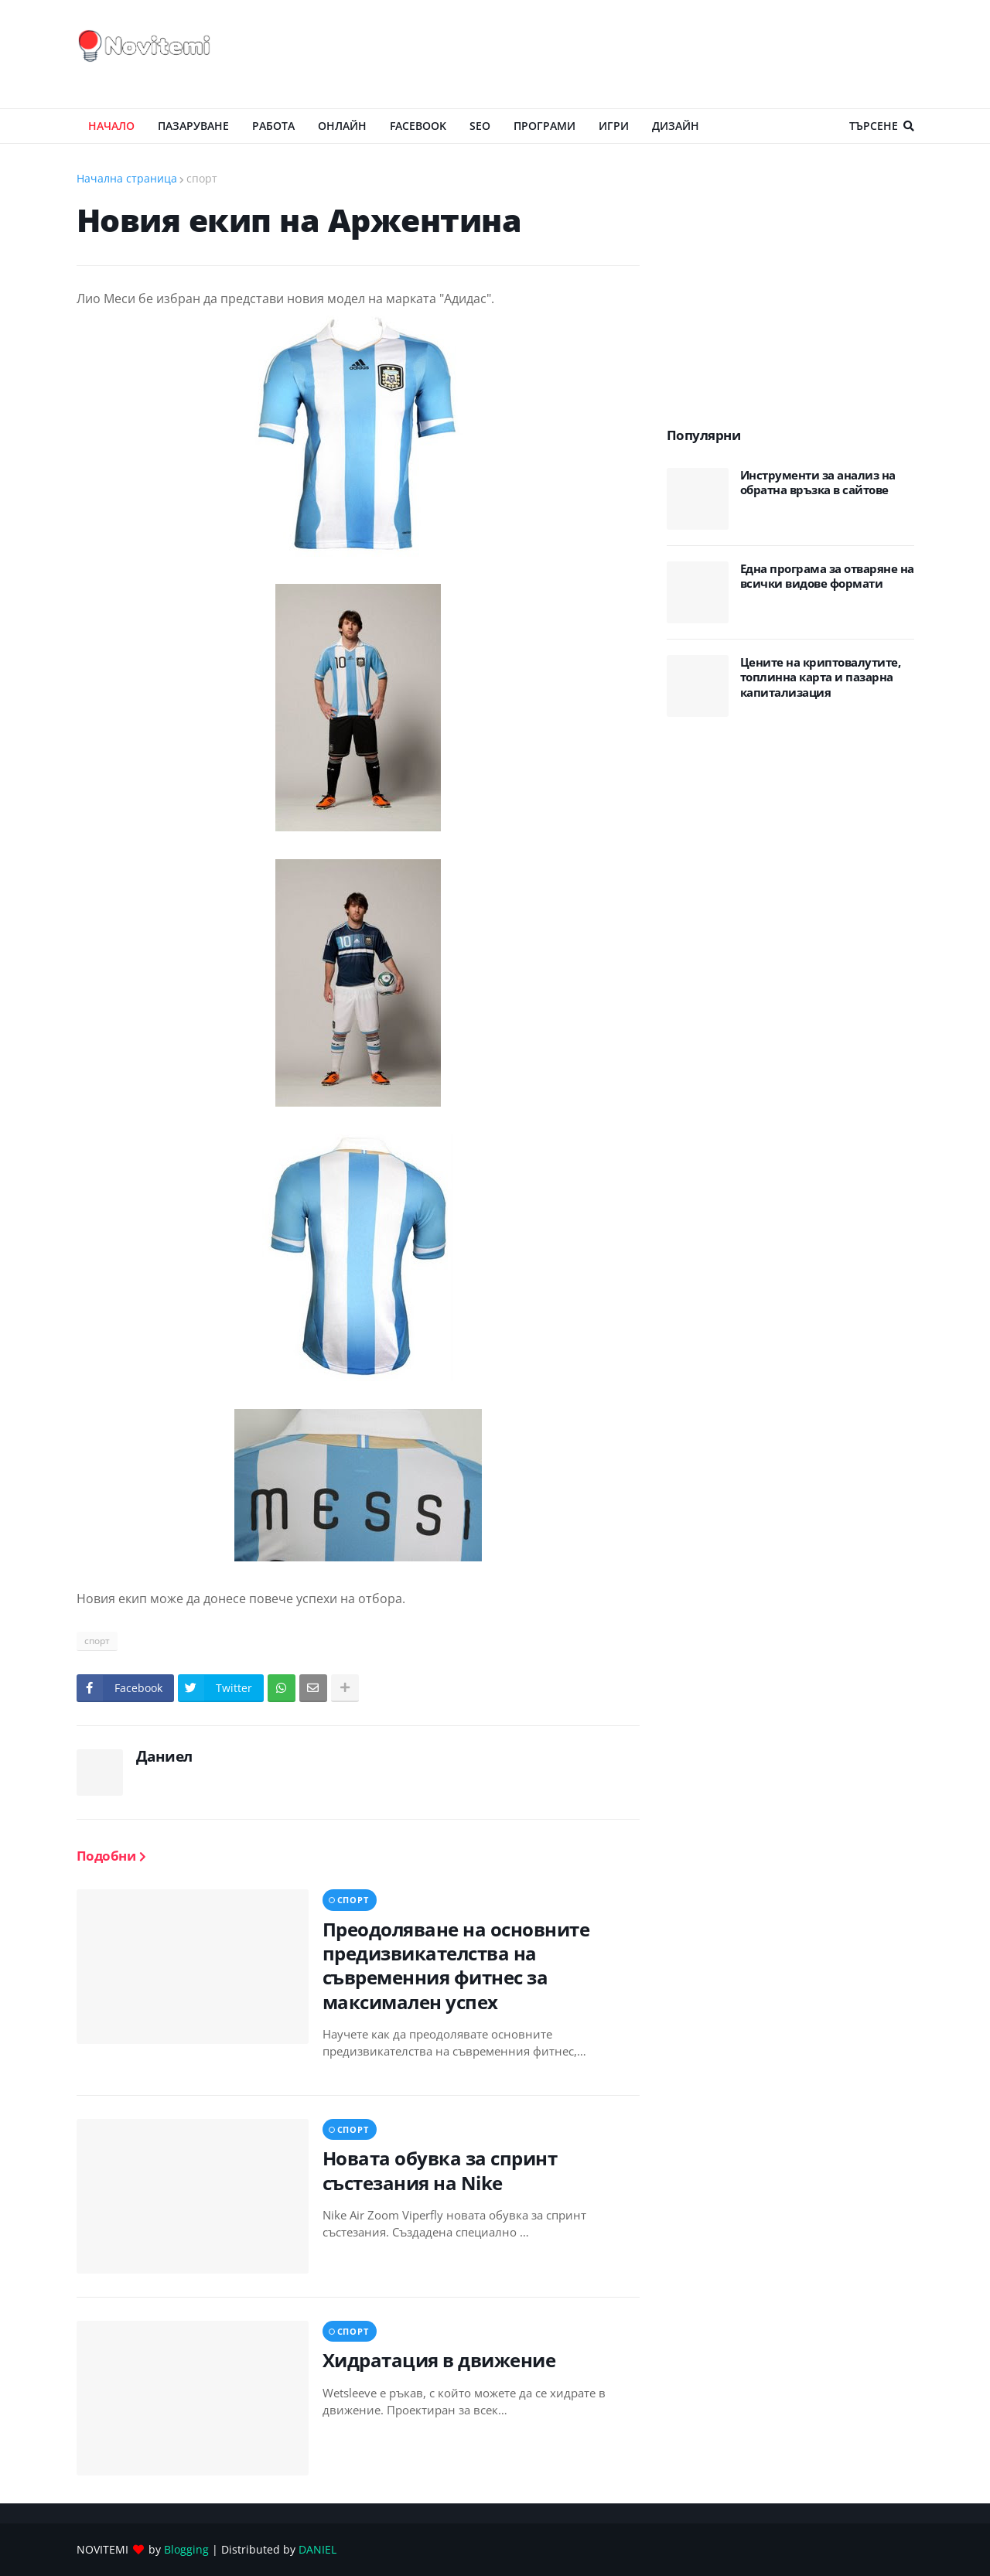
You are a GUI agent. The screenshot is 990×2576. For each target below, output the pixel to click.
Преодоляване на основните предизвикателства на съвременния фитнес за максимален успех (456, 1965)
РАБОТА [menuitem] (273, 125)
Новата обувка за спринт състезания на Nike (440, 2170)
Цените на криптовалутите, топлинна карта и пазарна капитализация (820, 677)
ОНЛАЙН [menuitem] (342, 125)
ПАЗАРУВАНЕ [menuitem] (193, 125)
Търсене (873, 125)
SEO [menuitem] (479, 125)
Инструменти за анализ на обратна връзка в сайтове (818, 483)
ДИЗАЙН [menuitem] (675, 125)
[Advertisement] (632, 54)
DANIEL (317, 2549)
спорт (201, 178)
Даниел (164, 1756)
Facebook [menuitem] (418, 125)
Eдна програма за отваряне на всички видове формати (827, 576)
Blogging (186, 2549)
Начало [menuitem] (111, 125)
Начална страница (127, 178)
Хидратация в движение (439, 2360)
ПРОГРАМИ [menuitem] (544, 125)
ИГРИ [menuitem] (614, 125)
